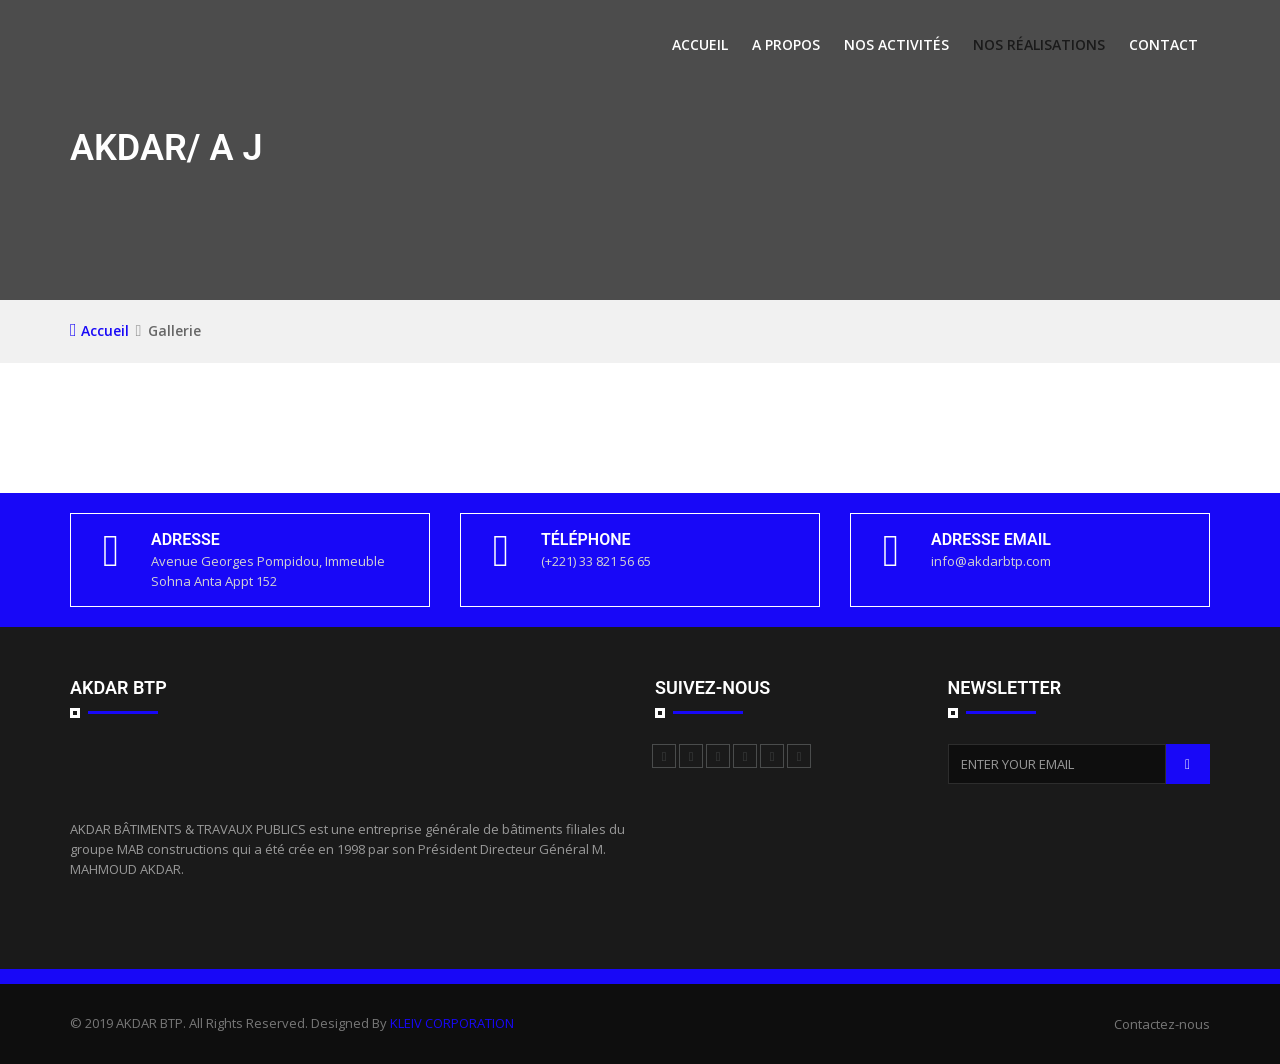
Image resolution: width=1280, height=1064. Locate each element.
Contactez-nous (1162, 1024)
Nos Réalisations (1039, 44)
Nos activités (896, 44)
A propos (786, 44)
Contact (1163, 44)
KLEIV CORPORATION (452, 1023)
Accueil (700, 44)
